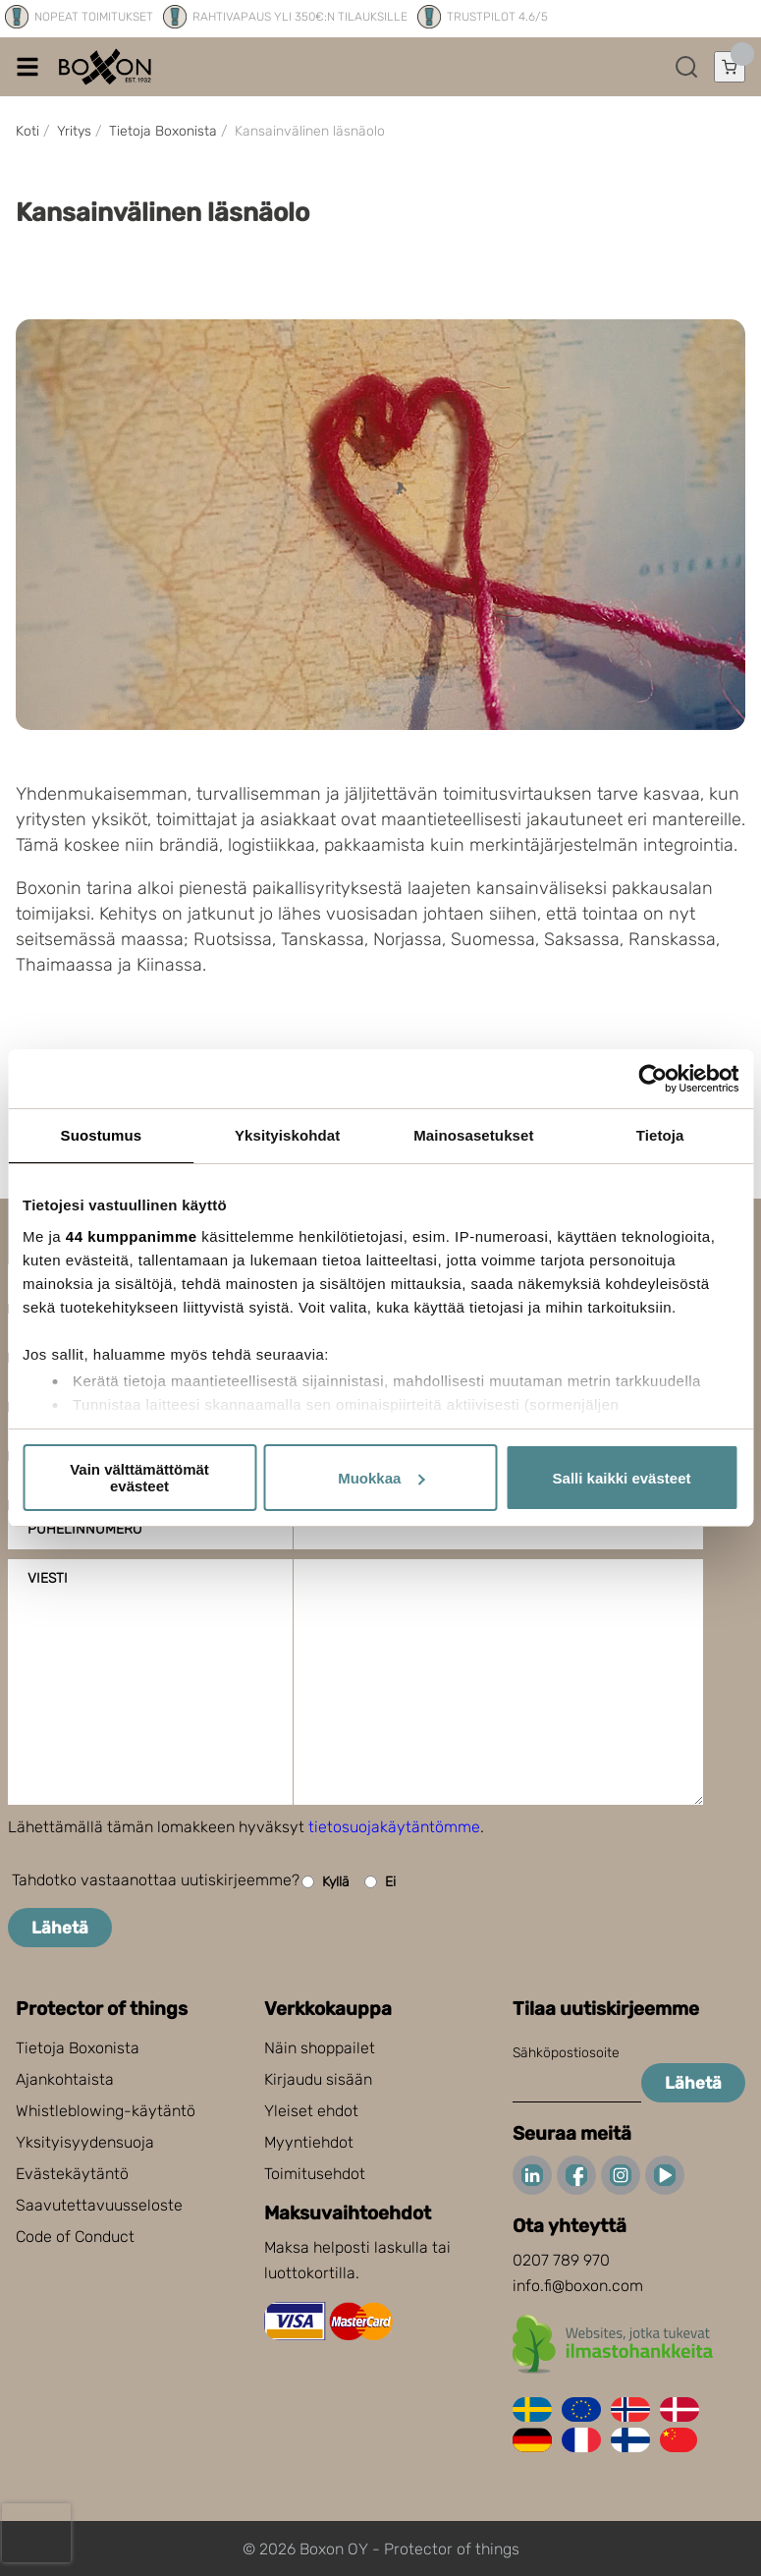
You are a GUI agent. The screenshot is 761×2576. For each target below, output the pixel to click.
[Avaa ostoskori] (729, 67)
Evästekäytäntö (72, 2173)
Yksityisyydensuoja (85, 2142)
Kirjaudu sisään (318, 2079)
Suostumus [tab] (101, 1135)
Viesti (47, 1578)
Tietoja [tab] (660, 1135)
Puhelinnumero (84, 1529)
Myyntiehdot (308, 2142)
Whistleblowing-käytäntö (105, 2110)
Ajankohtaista (65, 2079)
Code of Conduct (75, 2236)
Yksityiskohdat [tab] (287, 1135)
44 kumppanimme (131, 1236)
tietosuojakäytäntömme (394, 1827)
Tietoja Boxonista (77, 2048)
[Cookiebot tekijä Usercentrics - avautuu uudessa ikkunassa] (652, 1078)
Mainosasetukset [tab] (473, 1135)
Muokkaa (381, 1478)
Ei (380, 1882)
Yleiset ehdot (311, 2110)
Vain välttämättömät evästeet (139, 1477)
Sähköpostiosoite (566, 2052)
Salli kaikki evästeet (622, 1478)
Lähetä (59, 1927)
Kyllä (325, 1882)
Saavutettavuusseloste (99, 2205)
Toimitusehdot (314, 2173)
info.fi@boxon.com (578, 2285)
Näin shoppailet (319, 2048)
